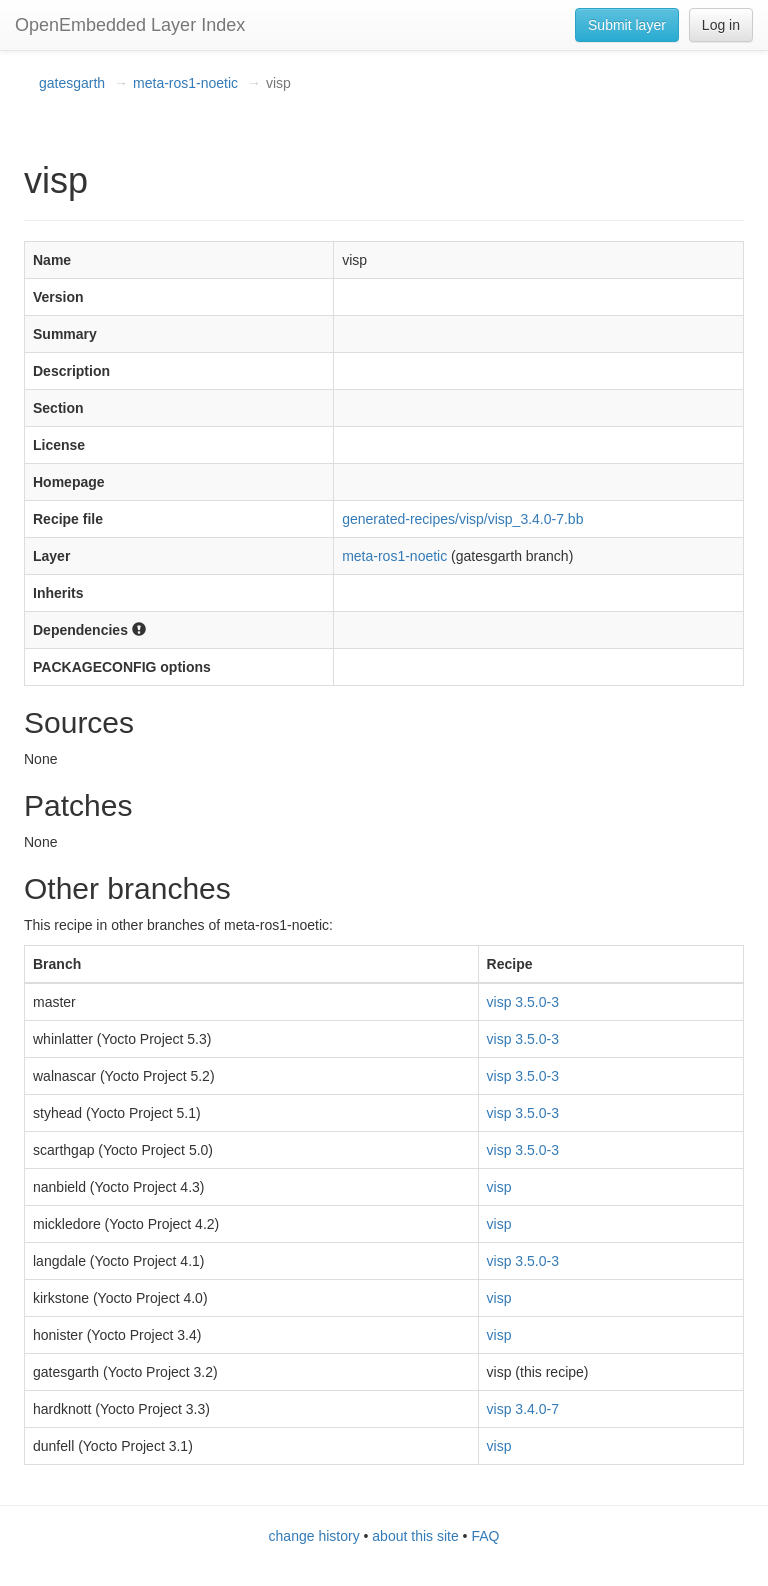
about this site (415, 1536)
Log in (721, 25)
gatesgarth (72, 83)
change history (314, 1536)
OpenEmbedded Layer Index (130, 25)
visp (499, 1187)
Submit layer (627, 25)
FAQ (485, 1536)
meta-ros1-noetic (185, 83)
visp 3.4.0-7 (523, 1409)
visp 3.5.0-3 (523, 1002)
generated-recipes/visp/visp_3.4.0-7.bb (462, 519)
